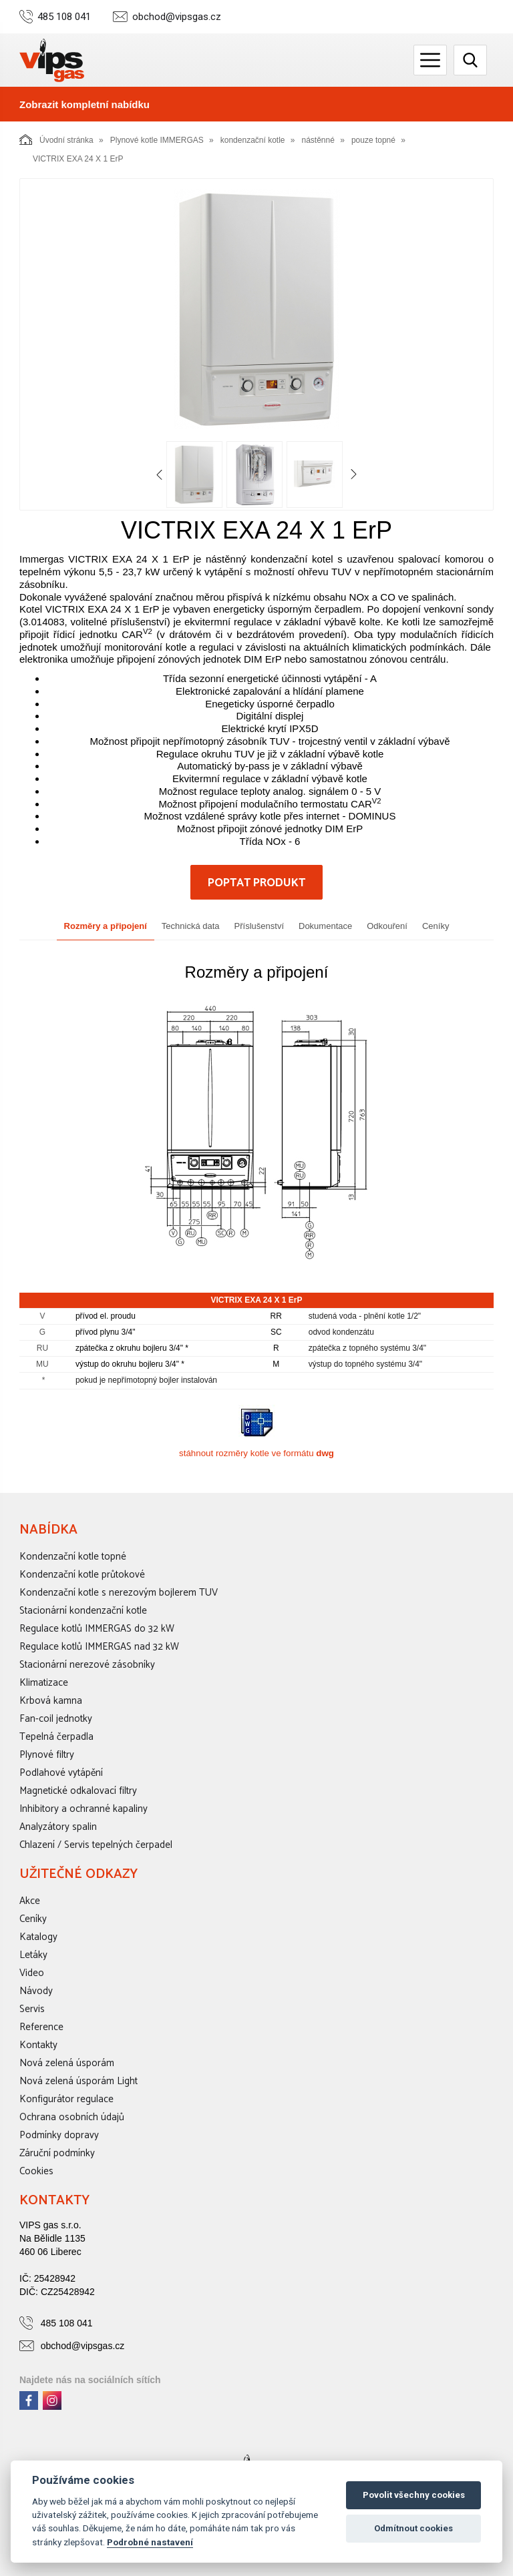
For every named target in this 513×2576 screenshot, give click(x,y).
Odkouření (387, 926)
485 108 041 (64, 17)
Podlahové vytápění (61, 1773)
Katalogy (38, 1937)
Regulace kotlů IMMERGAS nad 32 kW (99, 1647)
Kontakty (38, 2045)
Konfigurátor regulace (66, 2099)
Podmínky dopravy (59, 2135)
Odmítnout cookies (413, 2528)
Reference (41, 2027)
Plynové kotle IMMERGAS (157, 140)
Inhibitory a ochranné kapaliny (83, 1809)
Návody (36, 1991)
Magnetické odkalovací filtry (78, 1791)
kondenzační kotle (252, 140)
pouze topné (373, 140)
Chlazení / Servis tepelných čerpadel (95, 1845)
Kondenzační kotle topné (72, 1557)
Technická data (191, 926)
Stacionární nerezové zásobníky (87, 1665)
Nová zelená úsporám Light (78, 2081)
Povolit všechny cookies (414, 2495)
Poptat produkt (256, 883)
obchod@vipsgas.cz (176, 17)
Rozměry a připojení (105, 926)
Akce (29, 1901)
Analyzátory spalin (58, 1827)
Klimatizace (43, 1683)
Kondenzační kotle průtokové (82, 1575)
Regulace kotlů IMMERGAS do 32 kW (96, 1629)
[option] (256, 309)
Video (31, 1973)
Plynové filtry (46, 1755)
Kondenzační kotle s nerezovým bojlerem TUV (118, 1593)
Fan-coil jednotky (55, 1719)
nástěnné (318, 140)
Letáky (33, 1955)
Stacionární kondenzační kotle (83, 1611)
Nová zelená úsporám (66, 2063)
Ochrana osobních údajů (71, 2117)
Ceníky (435, 926)
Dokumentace (325, 926)
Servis (32, 2009)
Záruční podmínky (57, 2153)
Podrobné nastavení (150, 2542)
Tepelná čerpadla (56, 1737)
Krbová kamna (50, 1701)
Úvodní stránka (56, 139)
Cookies (36, 2171)
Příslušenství (259, 926)
